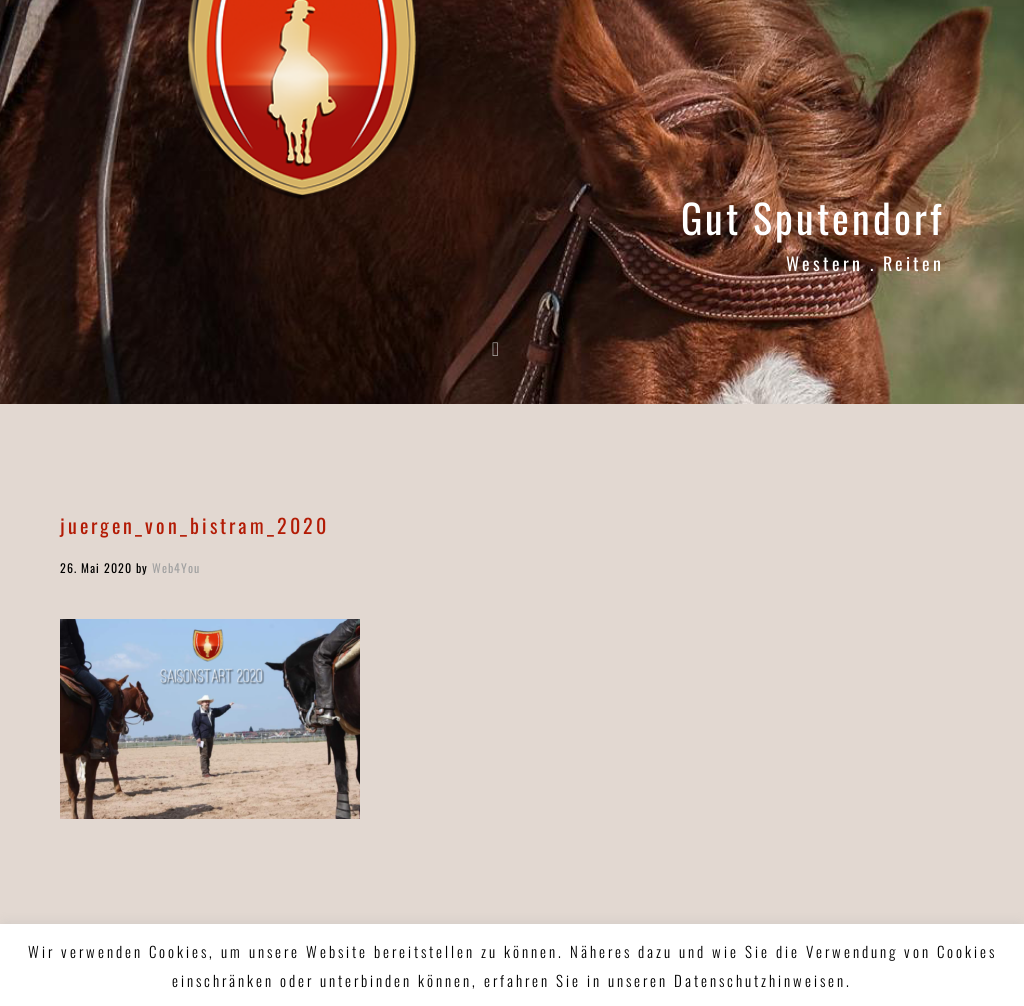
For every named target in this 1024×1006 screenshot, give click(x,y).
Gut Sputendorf (812, 217)
